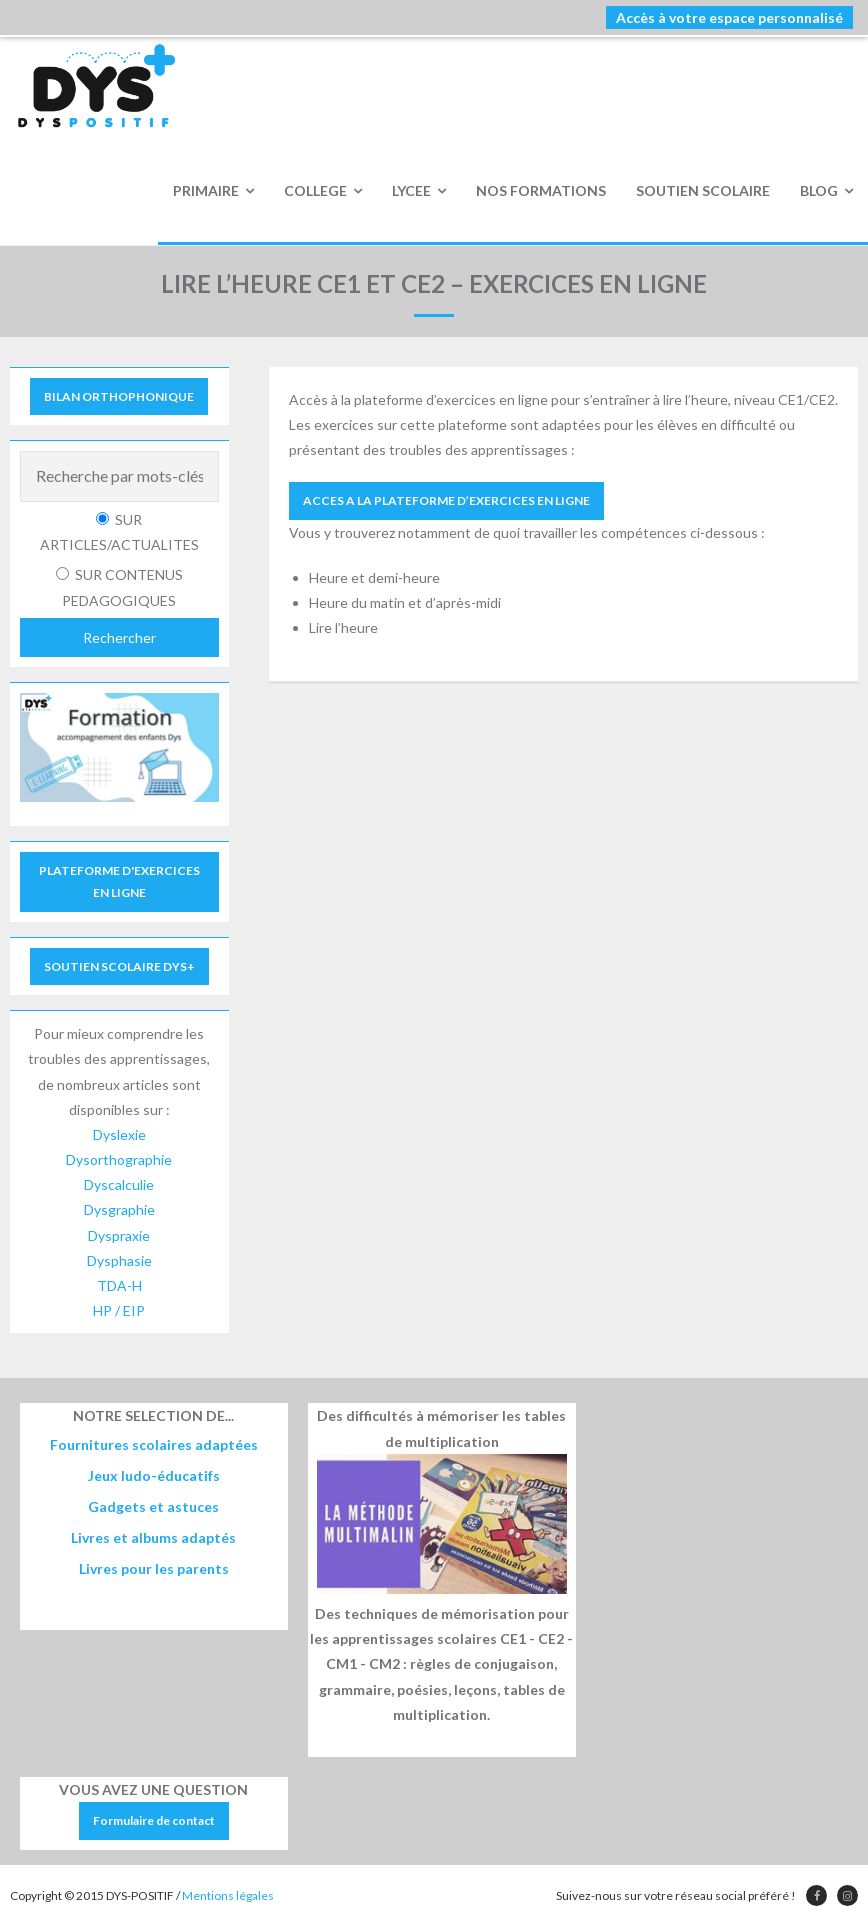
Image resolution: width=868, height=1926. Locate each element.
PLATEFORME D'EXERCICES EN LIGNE (119, 881)
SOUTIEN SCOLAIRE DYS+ (119, 966)
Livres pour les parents (154, 1568)
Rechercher (119, 637)
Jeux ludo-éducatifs (154, 1475)
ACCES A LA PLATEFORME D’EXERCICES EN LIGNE (446, 500)
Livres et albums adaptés (153, 1537)
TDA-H (119, 1285)
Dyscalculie (119, 1184)
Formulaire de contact (154, 1820)
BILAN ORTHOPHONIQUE (119, 396)
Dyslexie (119, 1134)
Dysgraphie (119, 1209)
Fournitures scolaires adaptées (154, 1444)
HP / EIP (119, 1310)
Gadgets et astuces (153, 1506)
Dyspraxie (119, 1235)
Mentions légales (228, 1895)
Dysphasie (119, 1260)
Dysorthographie (119, 1159)
